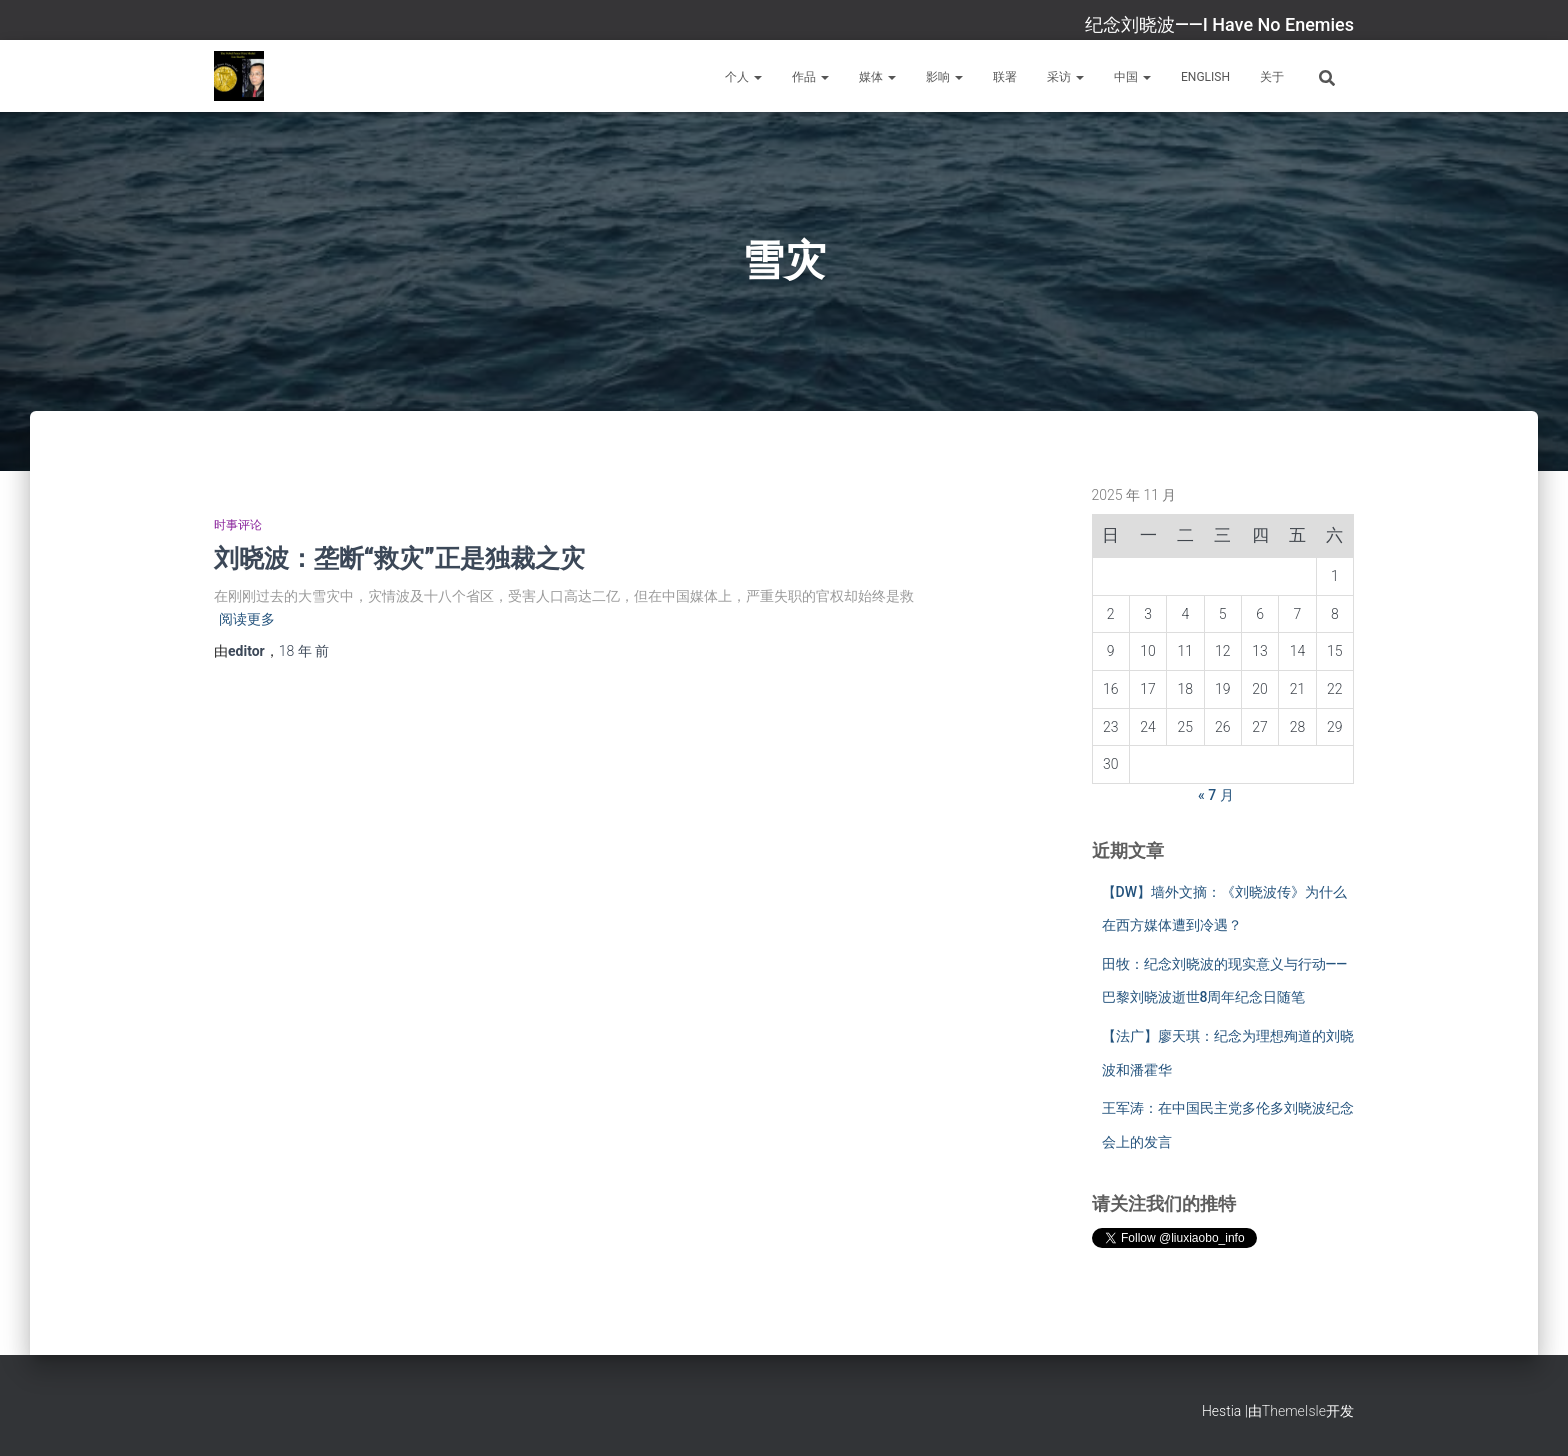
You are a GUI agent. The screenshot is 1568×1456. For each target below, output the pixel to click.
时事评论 (238, 525)
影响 (944, 77)
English (1205, 77)
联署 (1005, 77)
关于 (1272, 77)
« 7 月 (1216, 795)
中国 (1132, 77)
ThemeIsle (1294, 1411)
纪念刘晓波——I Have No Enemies (1219, 24)
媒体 (877, 77)
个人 (743, 77)
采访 (1065, 77)
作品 (810, 77)
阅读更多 (247, 619)
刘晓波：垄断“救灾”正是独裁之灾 (399, 557)
